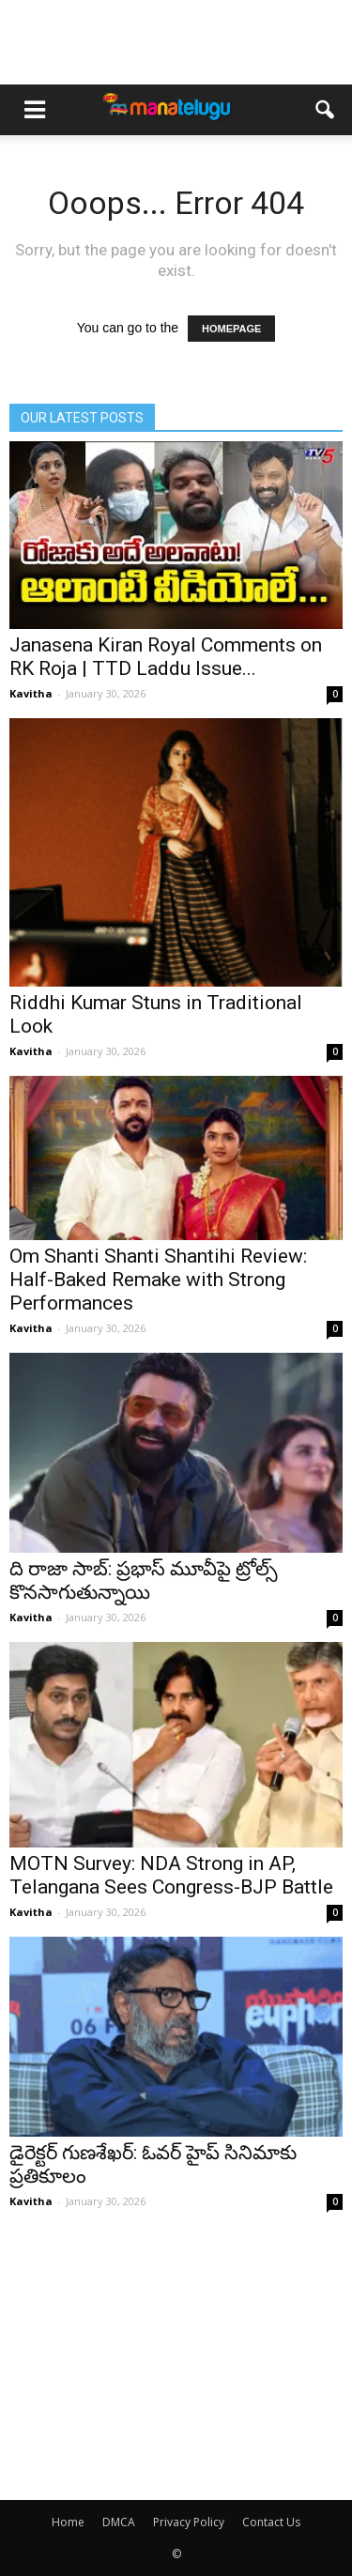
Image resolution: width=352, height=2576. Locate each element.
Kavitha (31, 693)
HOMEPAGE (231, 328)
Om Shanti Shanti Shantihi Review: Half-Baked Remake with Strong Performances (158, 1279)
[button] (325, 109)
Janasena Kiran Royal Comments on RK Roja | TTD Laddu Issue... (165, 657)
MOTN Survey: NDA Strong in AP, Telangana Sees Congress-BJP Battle (171, 1875)
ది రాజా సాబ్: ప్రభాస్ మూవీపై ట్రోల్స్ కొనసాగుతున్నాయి (143, 1580)
